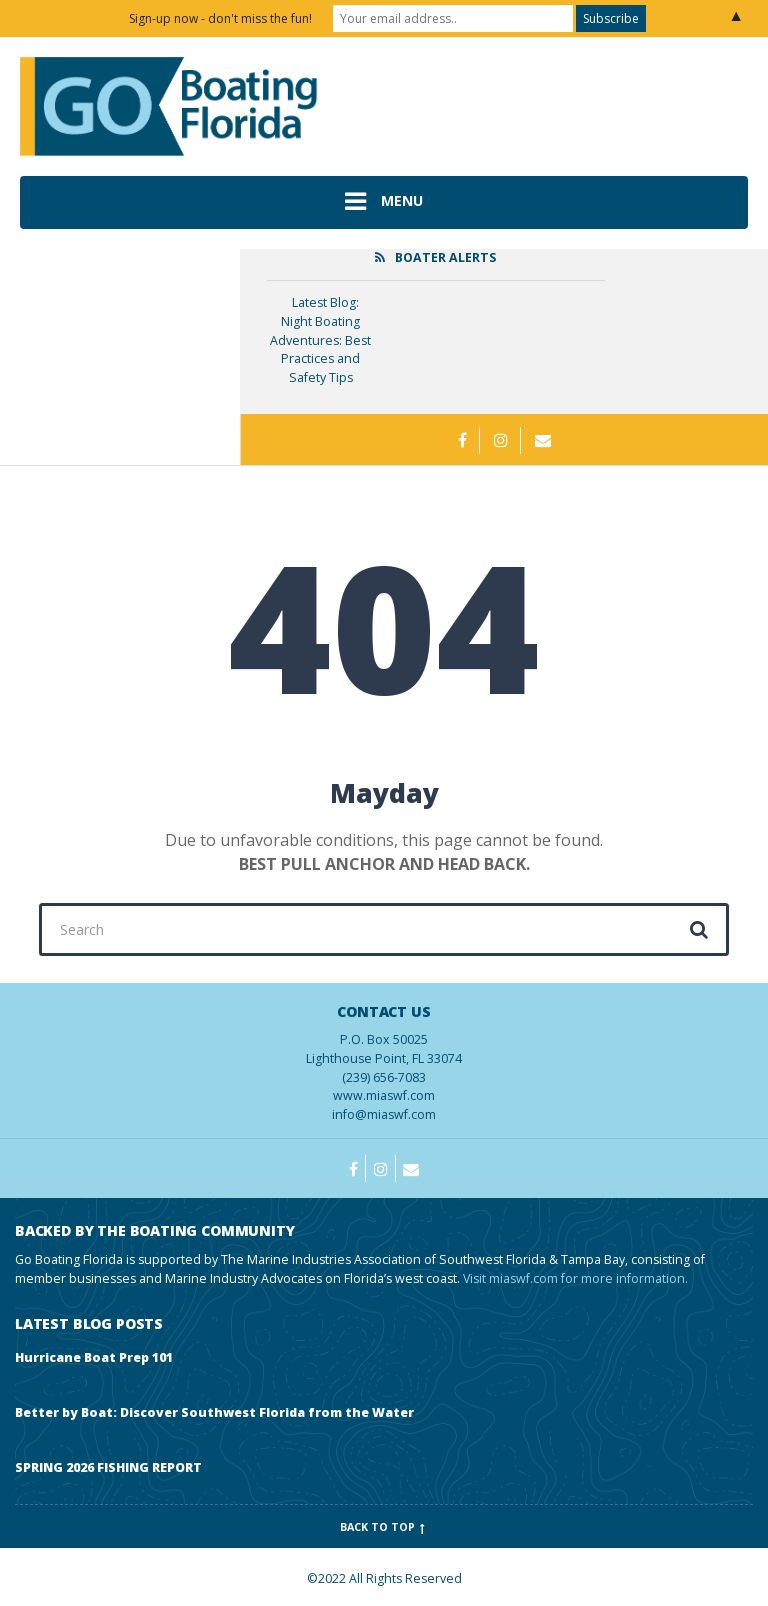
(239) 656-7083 (384, 1044)
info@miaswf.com (384, 1114)
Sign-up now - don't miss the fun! (220, 18)
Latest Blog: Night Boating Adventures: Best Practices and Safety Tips (320, 340)
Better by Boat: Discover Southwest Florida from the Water (214, 1412)
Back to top (384, 1527)
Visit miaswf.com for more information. (575, 1278)
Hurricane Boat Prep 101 (94, 1357)
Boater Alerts (445, 257)
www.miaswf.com (384, 1095)
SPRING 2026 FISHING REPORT (108, 1467)
